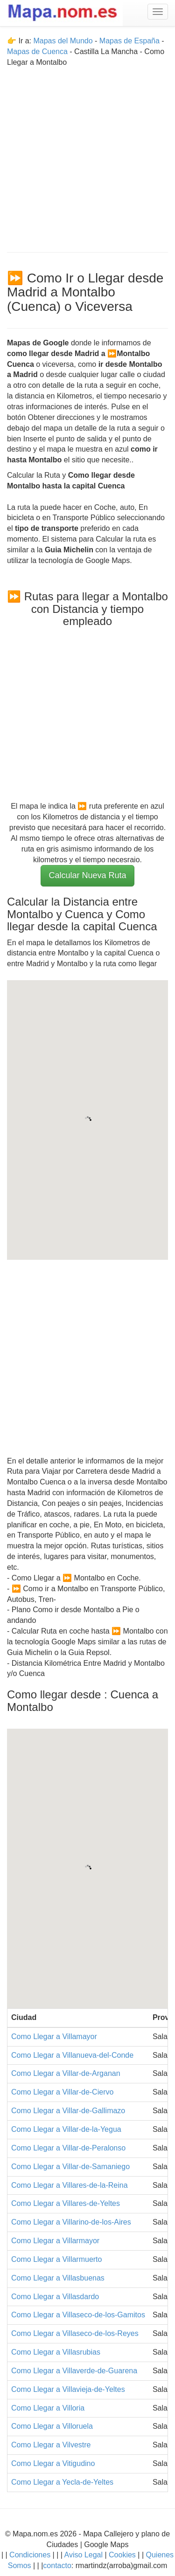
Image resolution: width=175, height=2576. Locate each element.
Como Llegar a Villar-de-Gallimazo (68, 2111)
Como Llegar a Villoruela (52, 2426)
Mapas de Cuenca (37, 51)
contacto (57, 2565)
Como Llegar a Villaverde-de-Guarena (74, 2371)
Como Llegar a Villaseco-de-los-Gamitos (78, 2315)
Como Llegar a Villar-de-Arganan (65, 2073)
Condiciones (29, 2555)
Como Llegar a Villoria (47, 2408)
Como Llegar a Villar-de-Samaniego (70, 2167)
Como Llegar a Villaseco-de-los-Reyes (75, 2333)
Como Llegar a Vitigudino (53, 2463)
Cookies (123, 2555)
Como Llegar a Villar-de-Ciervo (62, 2092)
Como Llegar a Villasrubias (55, 2352)
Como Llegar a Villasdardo (55, 2297)
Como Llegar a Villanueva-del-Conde (72, 2055)
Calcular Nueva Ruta (87, 875)
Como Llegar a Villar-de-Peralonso (68, 2148)
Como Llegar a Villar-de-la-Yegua (66, 2129)
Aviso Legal (83, 2555)
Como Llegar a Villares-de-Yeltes (65, 2203)
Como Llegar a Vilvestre (51, 2445)
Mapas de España (130, 41)
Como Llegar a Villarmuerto (56, 2259)
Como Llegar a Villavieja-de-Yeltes (68, 2389)
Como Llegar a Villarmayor (55, 2241)
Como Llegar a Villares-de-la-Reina (69, 2185)
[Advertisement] (87, 155)
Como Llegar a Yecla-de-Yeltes (62, 2482)
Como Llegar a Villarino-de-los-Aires (71, 2222)
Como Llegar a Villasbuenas (58, 2278)
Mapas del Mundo (62, 41)
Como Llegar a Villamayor (54, 2036)
